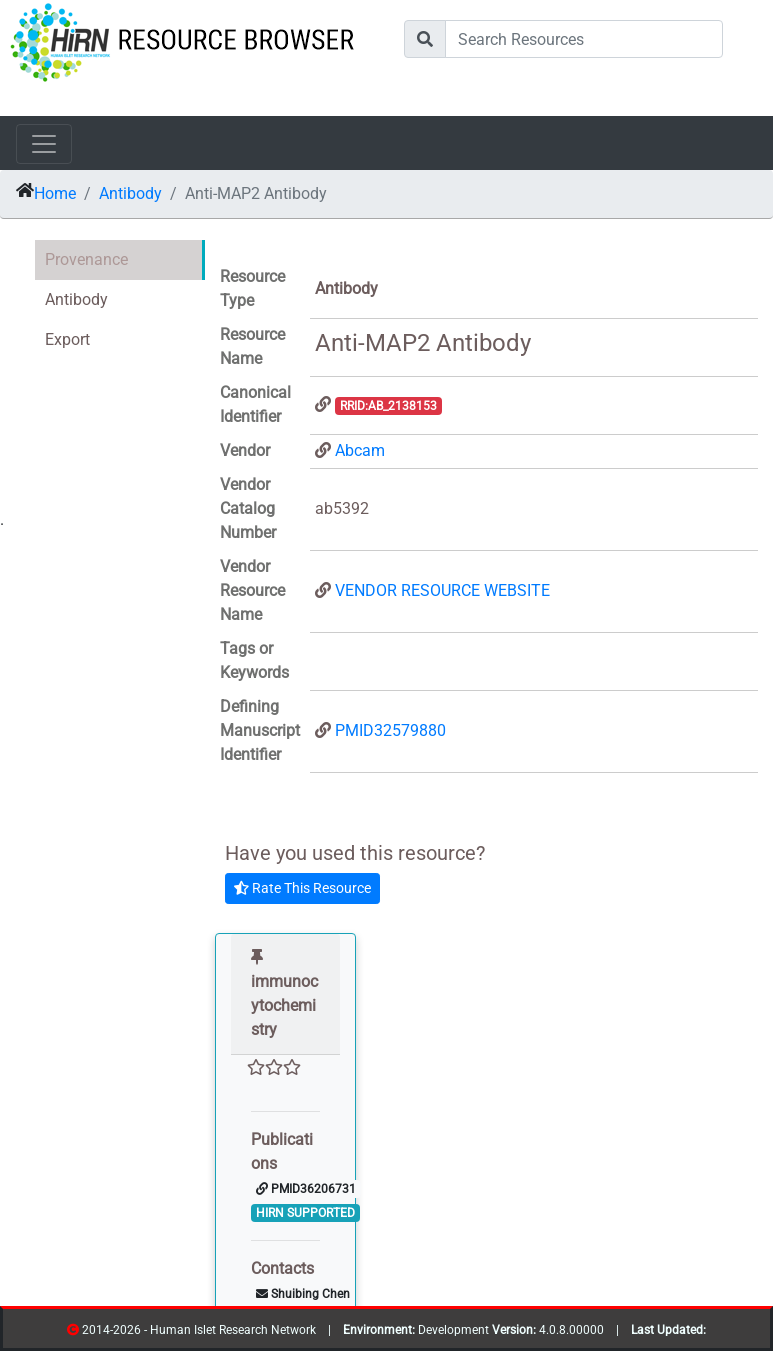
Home (55, 193)
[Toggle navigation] (44, 144)
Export (67, 339)
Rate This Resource (302, 888)
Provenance (86, 259)
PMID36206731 (306, 1189)
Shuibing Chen (303, 1294)
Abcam (360, 450)
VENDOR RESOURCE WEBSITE (442, 590)
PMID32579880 (390, 730)
